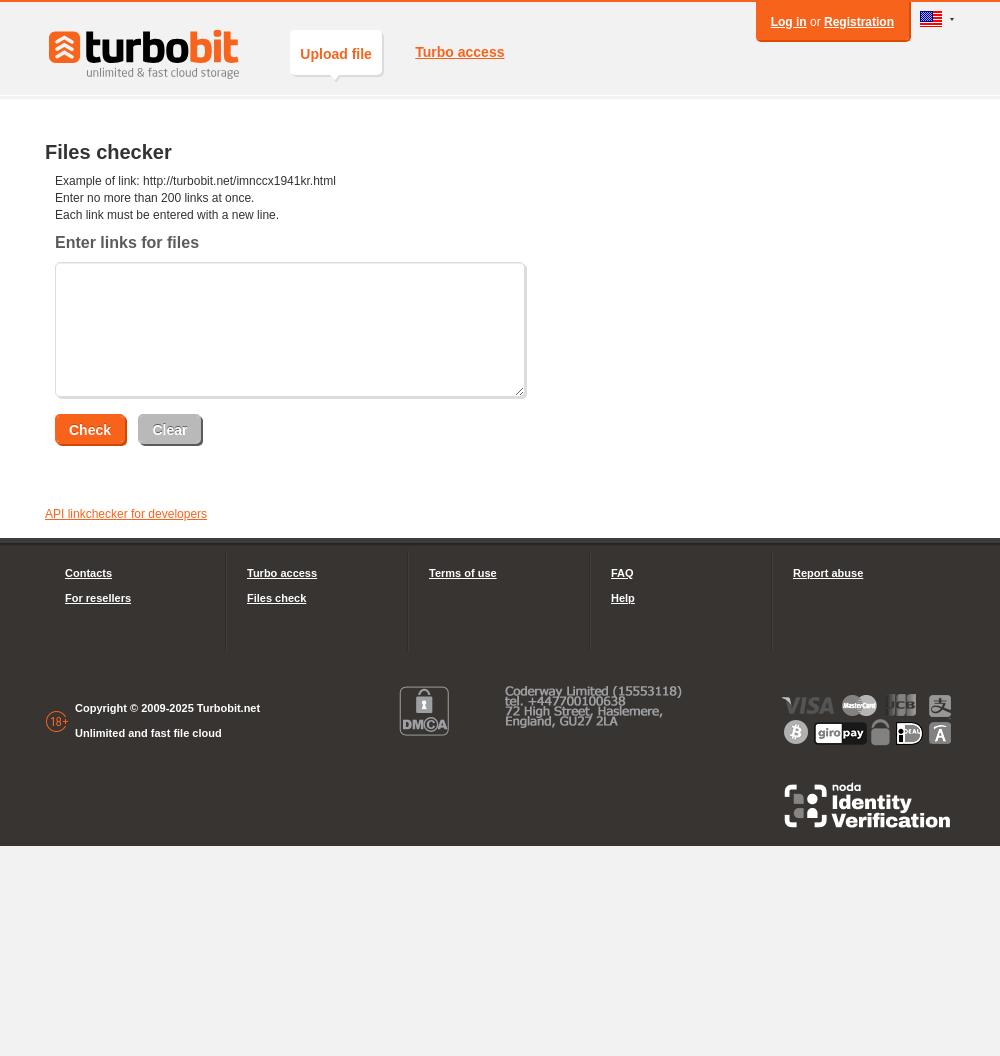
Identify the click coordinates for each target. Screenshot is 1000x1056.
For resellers (98, 598)
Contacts (88, 573)
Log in (789, 22)
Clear (169, 430)
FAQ (622, 573)
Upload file (336, 60)
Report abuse (828, 573)
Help (623, 598)
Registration (859, 22)
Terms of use (463, 573)
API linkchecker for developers (126, 514)
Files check (276, 598)
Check (90, 430)
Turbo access (459, 52)
